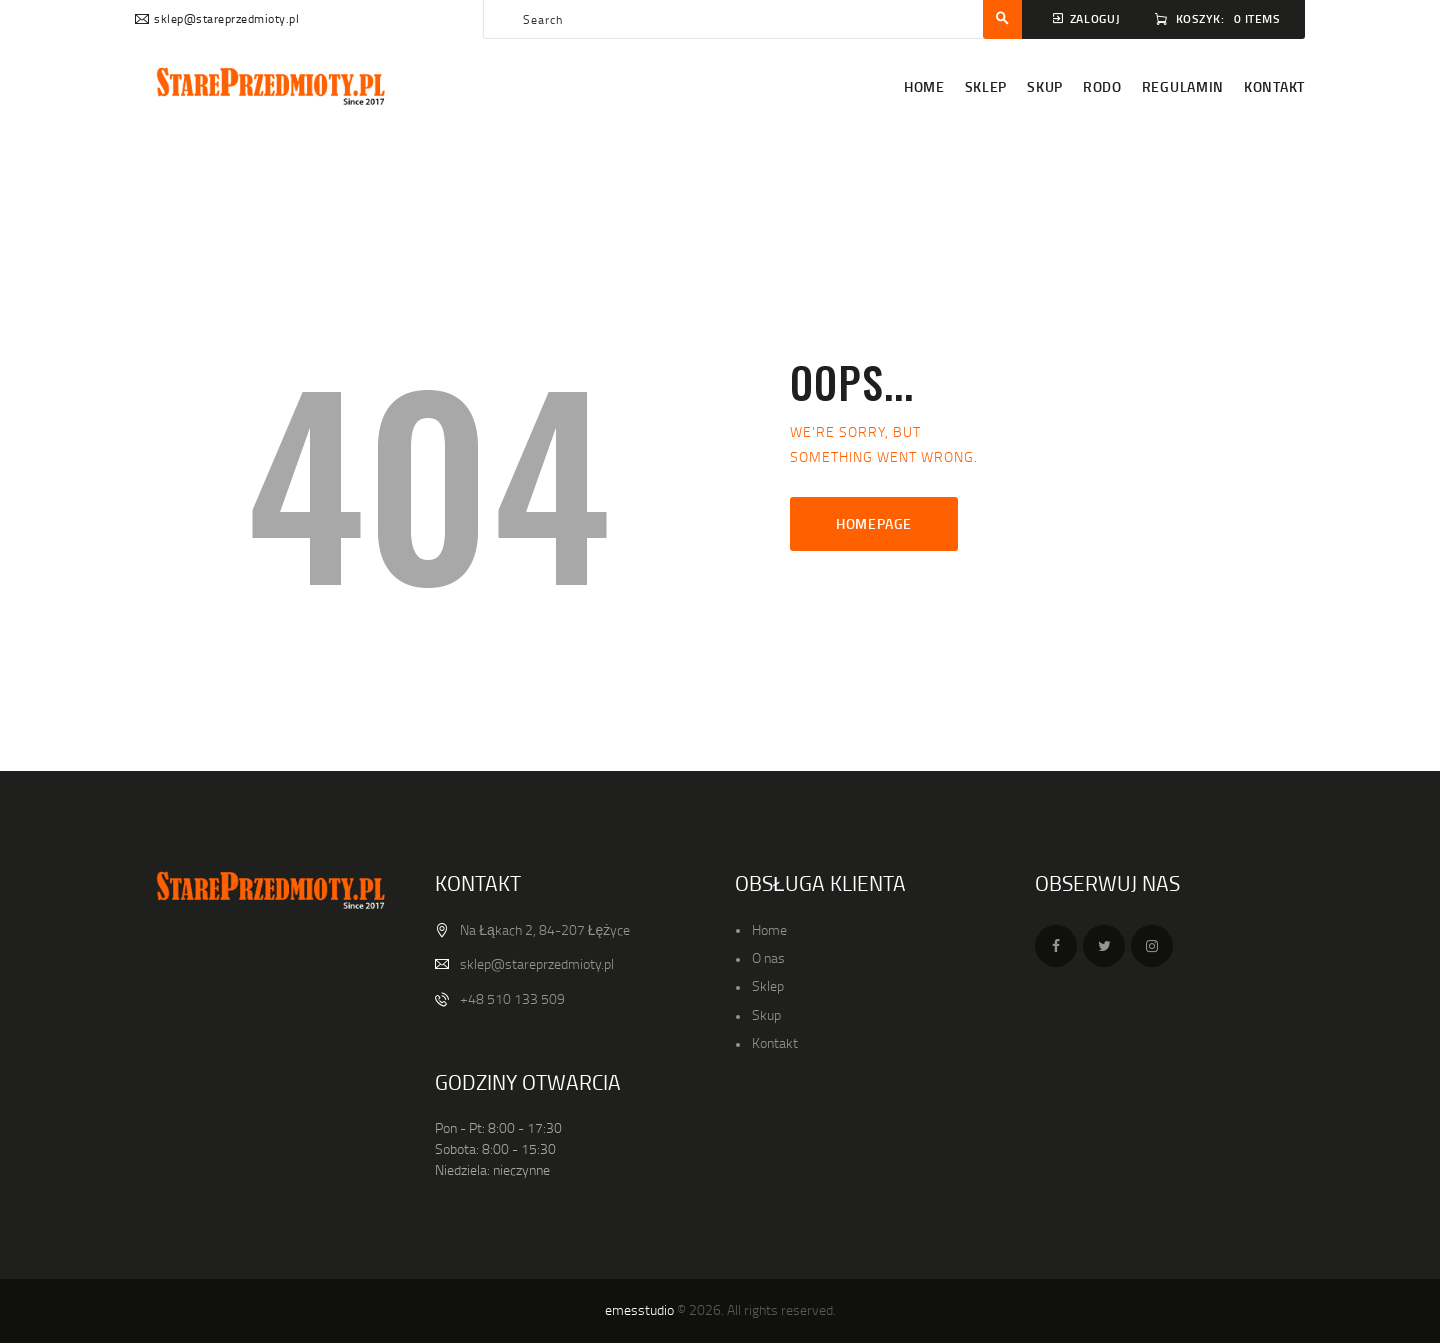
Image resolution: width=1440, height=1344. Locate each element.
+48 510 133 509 (512, 998)
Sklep (768, 985)
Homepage (874, 523)
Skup (766, 1014)
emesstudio (639, 1309)
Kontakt (775, 1042)
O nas (768, 957)
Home (769, 929)
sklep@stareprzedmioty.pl (537, 963)
